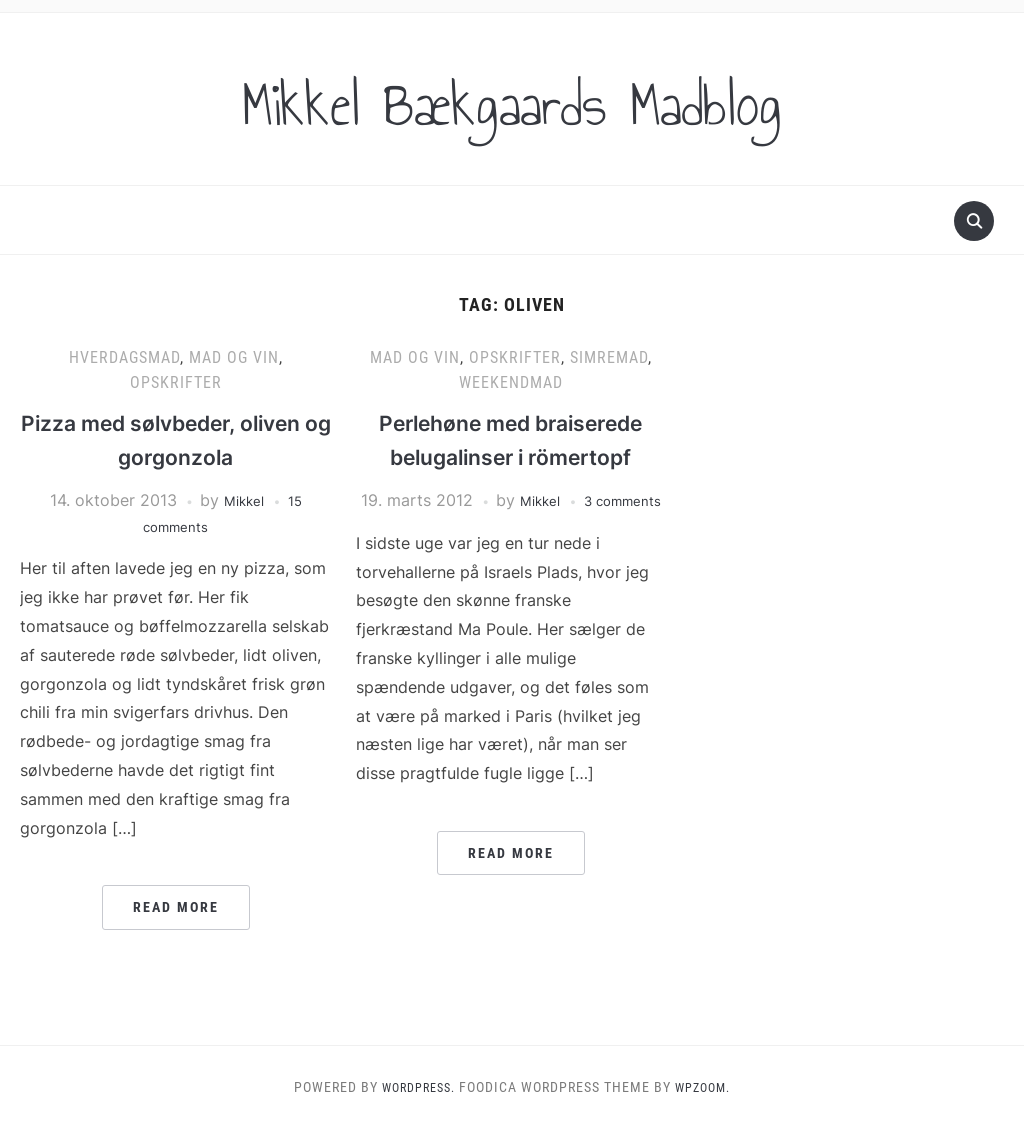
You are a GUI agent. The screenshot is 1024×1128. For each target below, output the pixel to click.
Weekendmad (511, 382)
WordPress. (414, 1087)
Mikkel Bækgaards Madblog (512, 99)
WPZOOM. (708, 1087)
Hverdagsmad (124, 357)
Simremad (609, 357)
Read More (176, 907)
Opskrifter (176, 382)
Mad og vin (234, 357)
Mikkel (242, 500)
